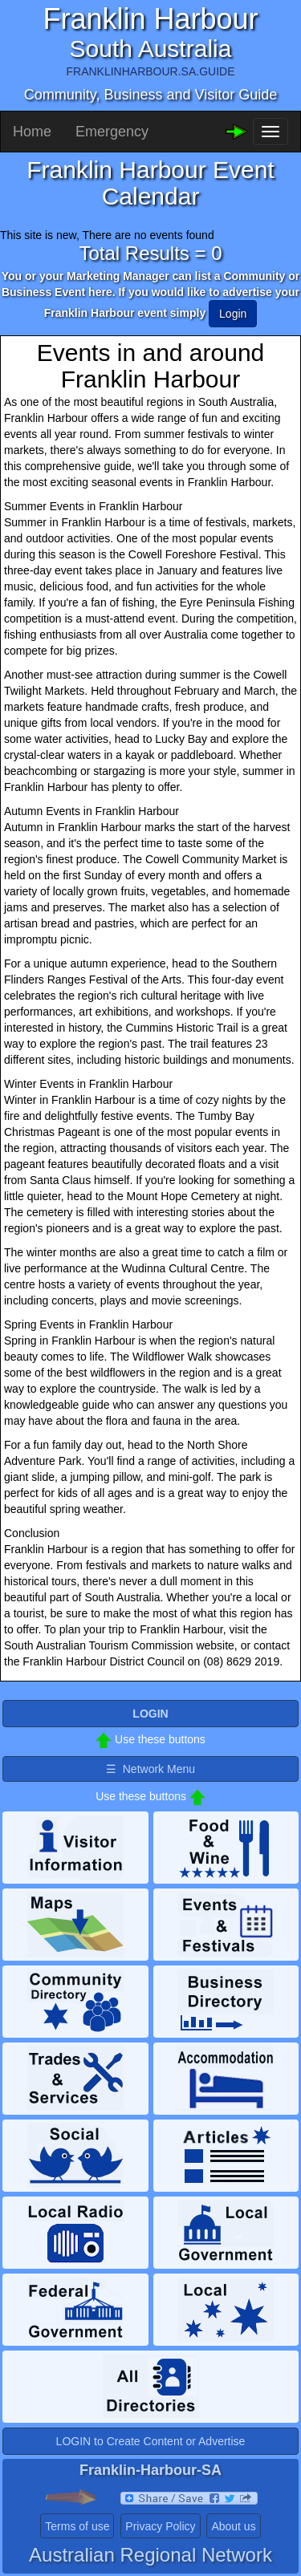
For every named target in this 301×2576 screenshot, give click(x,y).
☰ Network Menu (150, 1769)
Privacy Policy (160, 2526)
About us (233, 2526)
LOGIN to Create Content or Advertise (151, 2441)
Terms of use (77, 2526)
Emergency (111, 132)
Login (232, 313)
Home (32, 132)
